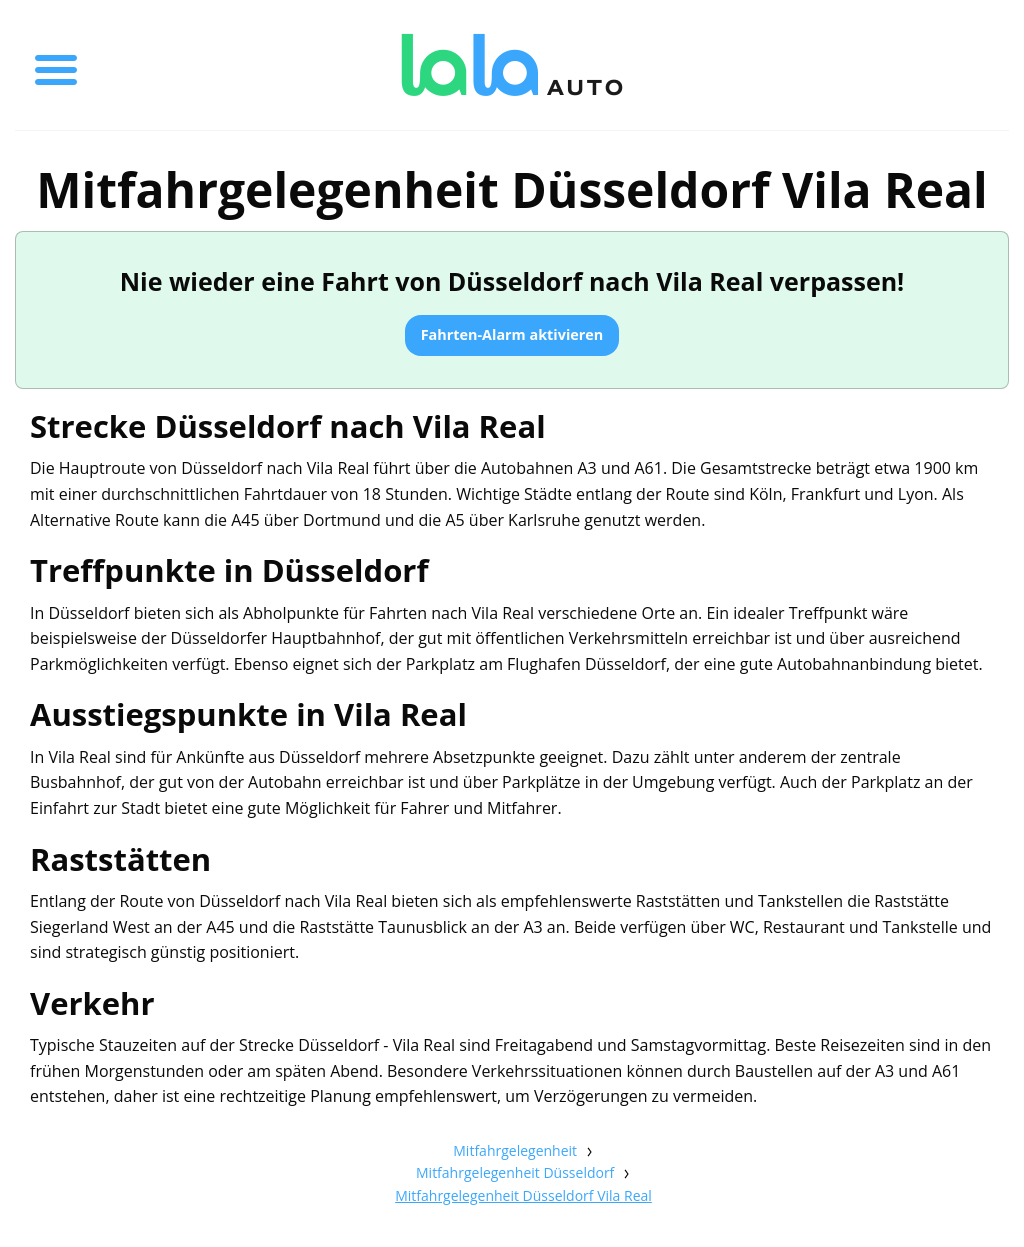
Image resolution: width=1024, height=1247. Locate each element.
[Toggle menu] (56, 65)
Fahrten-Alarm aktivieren (512, 334)
